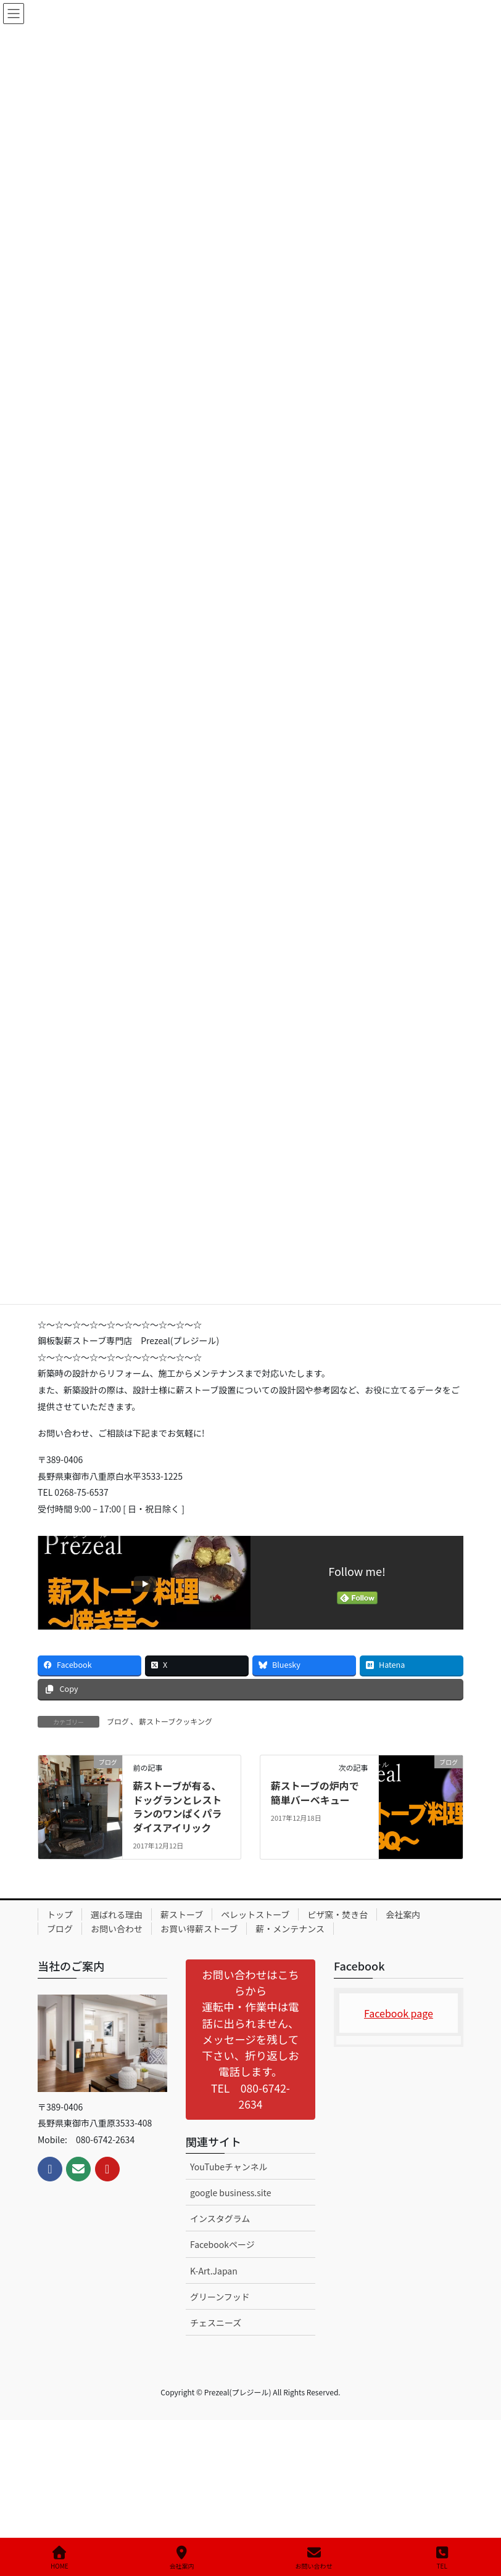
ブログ (118, 1721)
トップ (60, 1914)
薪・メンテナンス (290, 1928)
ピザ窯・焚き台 (337, 1914)
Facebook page (398, 2013)
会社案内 (403, 1914)
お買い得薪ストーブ (199, 1928)
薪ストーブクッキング (175, 1721)
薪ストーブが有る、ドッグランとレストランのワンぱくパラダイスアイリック (177, 1806)
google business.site (230, 2192)
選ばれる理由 (117, 1914)
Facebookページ (222, 2244)
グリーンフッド (220, 2297)
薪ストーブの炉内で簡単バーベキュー (315, 1792)
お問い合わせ (117, 1928)
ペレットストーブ (255, 1914)
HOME (59, 2558)
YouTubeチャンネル (229, 2166)
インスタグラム (220, 2218)
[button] (250, 2039)
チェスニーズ (215, 2322)
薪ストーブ (181, 1914)
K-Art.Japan (214, 2271)
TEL (442, 2558)
